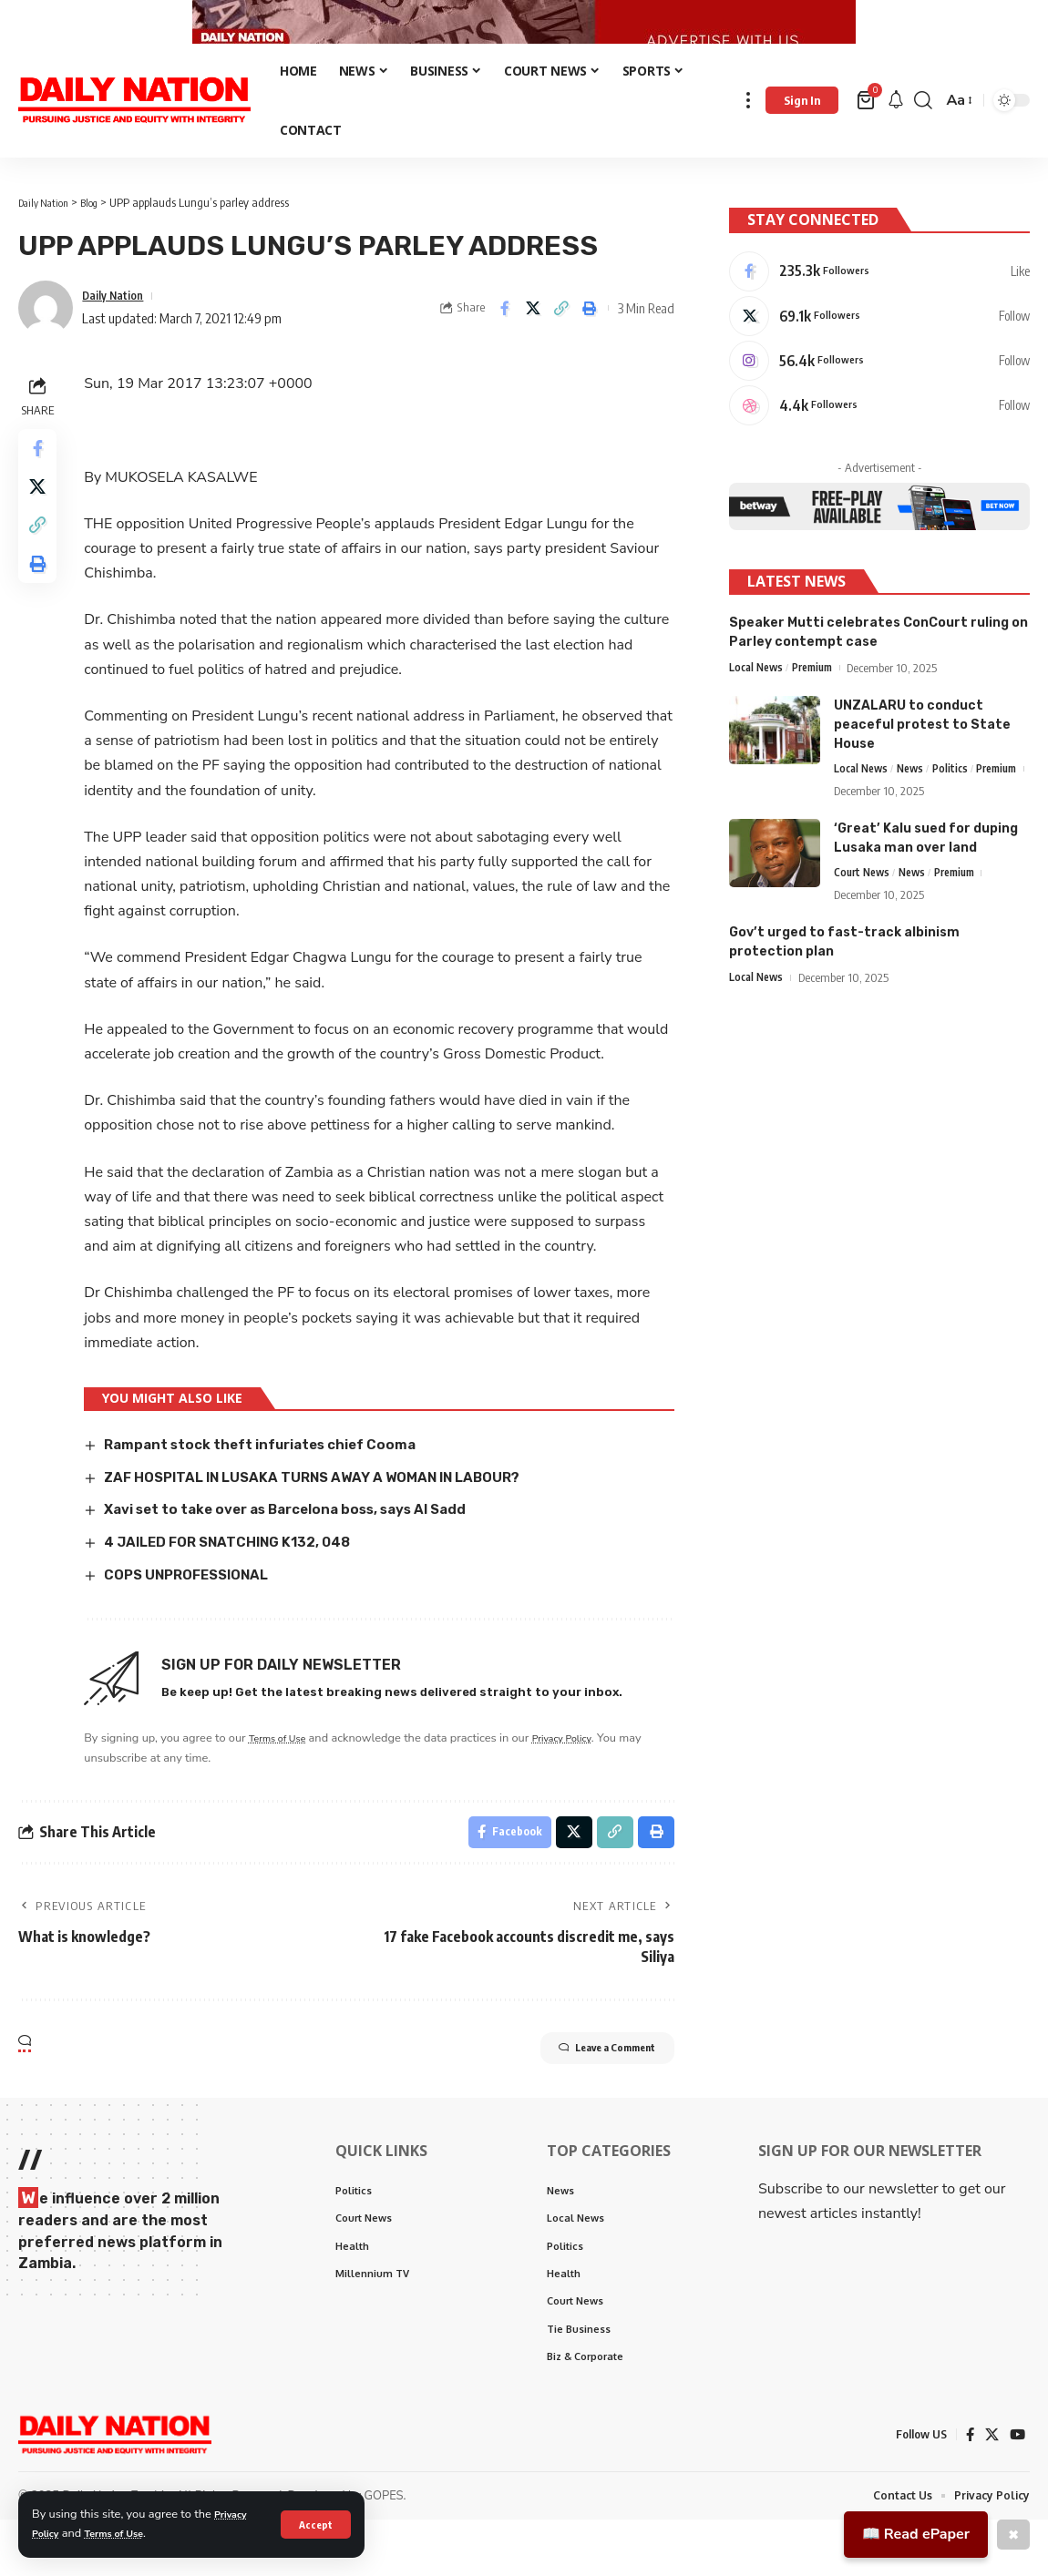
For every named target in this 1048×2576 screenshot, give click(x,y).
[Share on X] (533, 349)
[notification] (896, 141)
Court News (864, 941)
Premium (820, 709)
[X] (879, 349)
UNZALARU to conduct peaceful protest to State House (922, 766)
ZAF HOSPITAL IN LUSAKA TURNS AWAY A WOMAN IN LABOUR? (335, 1518)
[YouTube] (1017, 2490)
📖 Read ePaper (916, 2534)
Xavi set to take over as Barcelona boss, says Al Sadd (306, 1550)
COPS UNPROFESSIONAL (198, 1614)
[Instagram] (879, 397)
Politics (959, 811)
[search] (923, 142)
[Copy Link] (561, 349)
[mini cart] (867, 142)
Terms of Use (125, 2533)
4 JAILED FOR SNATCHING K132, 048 (242, 1582)
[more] (748, 142)
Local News (758, 709)
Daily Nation (118, 336)
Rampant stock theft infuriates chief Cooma (276, 1485)
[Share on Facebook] (505, 349)
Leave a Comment (583, 2096)
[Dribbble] (879, 445)
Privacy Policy (585, 1778)
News (916, 811)
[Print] (589, 349)
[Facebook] (879, 300)
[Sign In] (801, 142)
